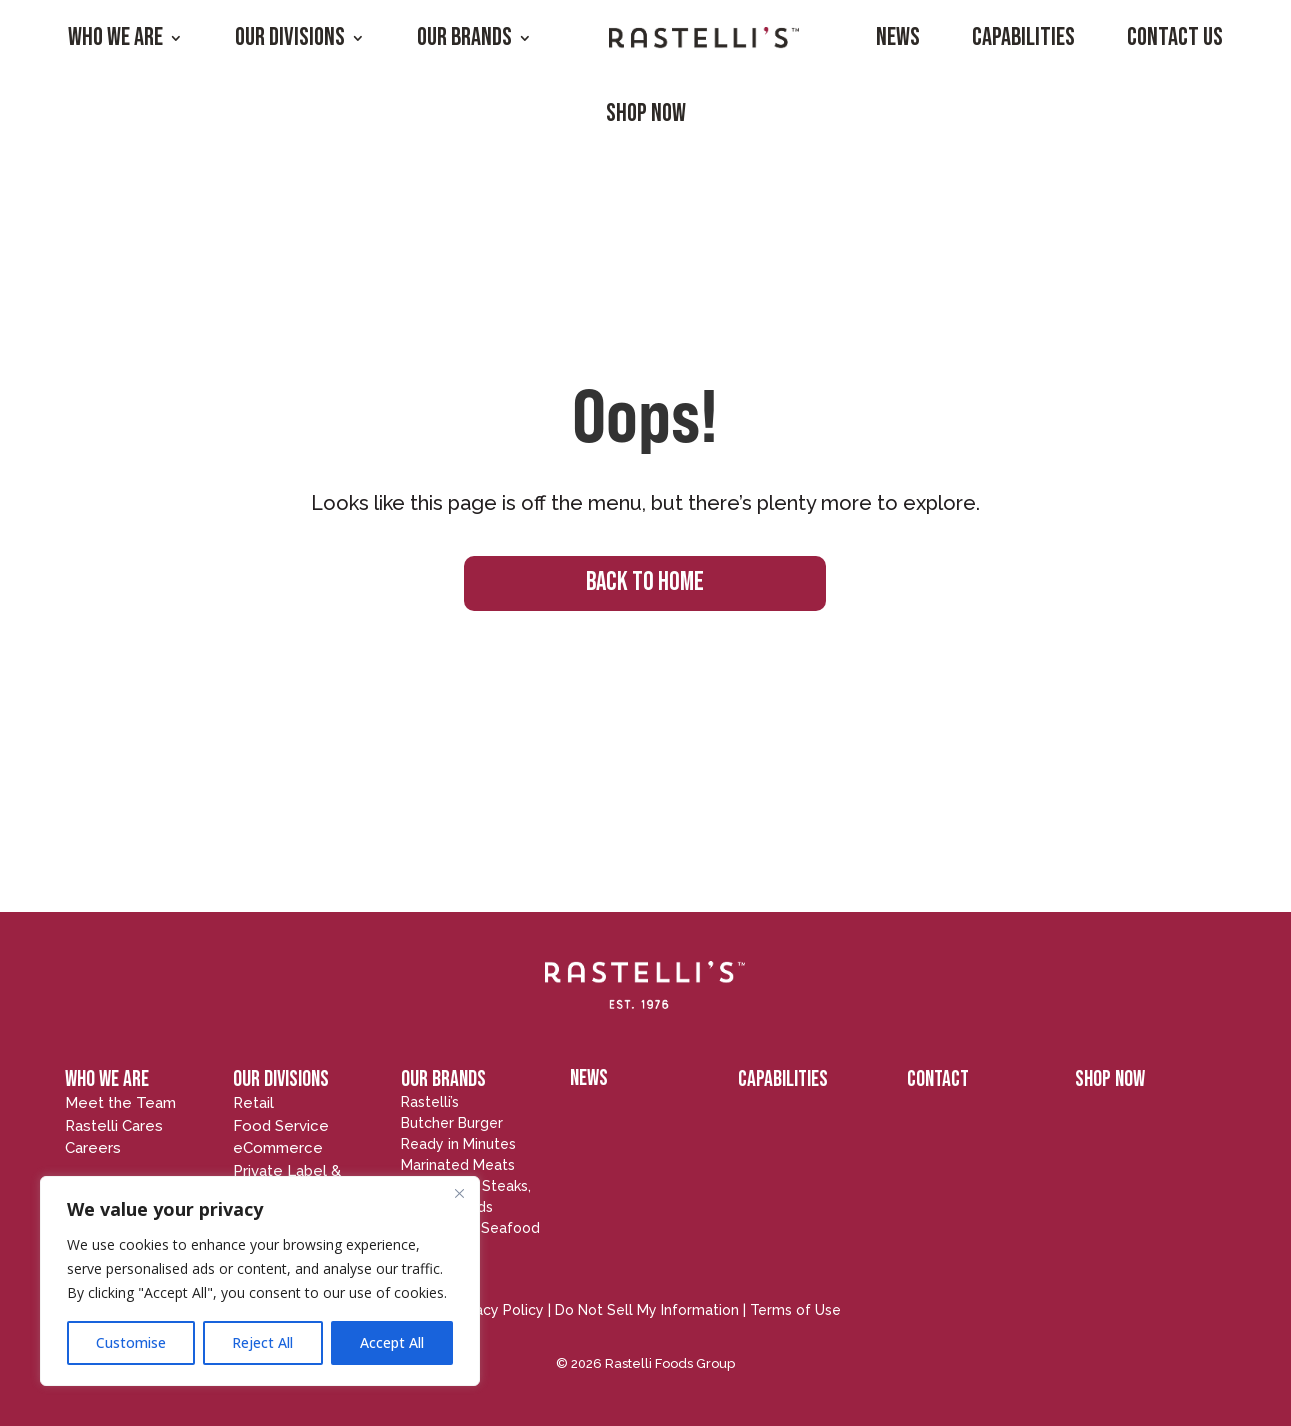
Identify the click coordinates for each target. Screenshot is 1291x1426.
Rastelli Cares (114, 1126)
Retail (253, 1103)
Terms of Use (795, 1310)
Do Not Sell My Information (647, 1310)
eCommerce (278, 1148)
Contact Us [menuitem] (1175, 37)
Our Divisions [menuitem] (290, 37)
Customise (131, 1342)
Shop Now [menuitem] (646, 113)
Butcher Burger (452, 1123)
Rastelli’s (430, 1102)
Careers (93, 1148)
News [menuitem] (898, 37)
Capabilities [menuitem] (1023, 37)
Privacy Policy (497, 1310)
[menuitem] (704, 37)
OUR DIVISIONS (281, 1079)
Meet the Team (120, 1103)
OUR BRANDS (443, 1079)
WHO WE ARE (107, 1079)
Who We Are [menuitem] (115, 37)
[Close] (459, 1193)
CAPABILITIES (783, 1079)
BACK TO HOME (645, 582)
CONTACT (938, 1079)
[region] (260, 1281)
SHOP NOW (1110, 1079)
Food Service (281, 1126)
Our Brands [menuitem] (464, 37)
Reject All (262, 1342)
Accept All (392, 1342)
